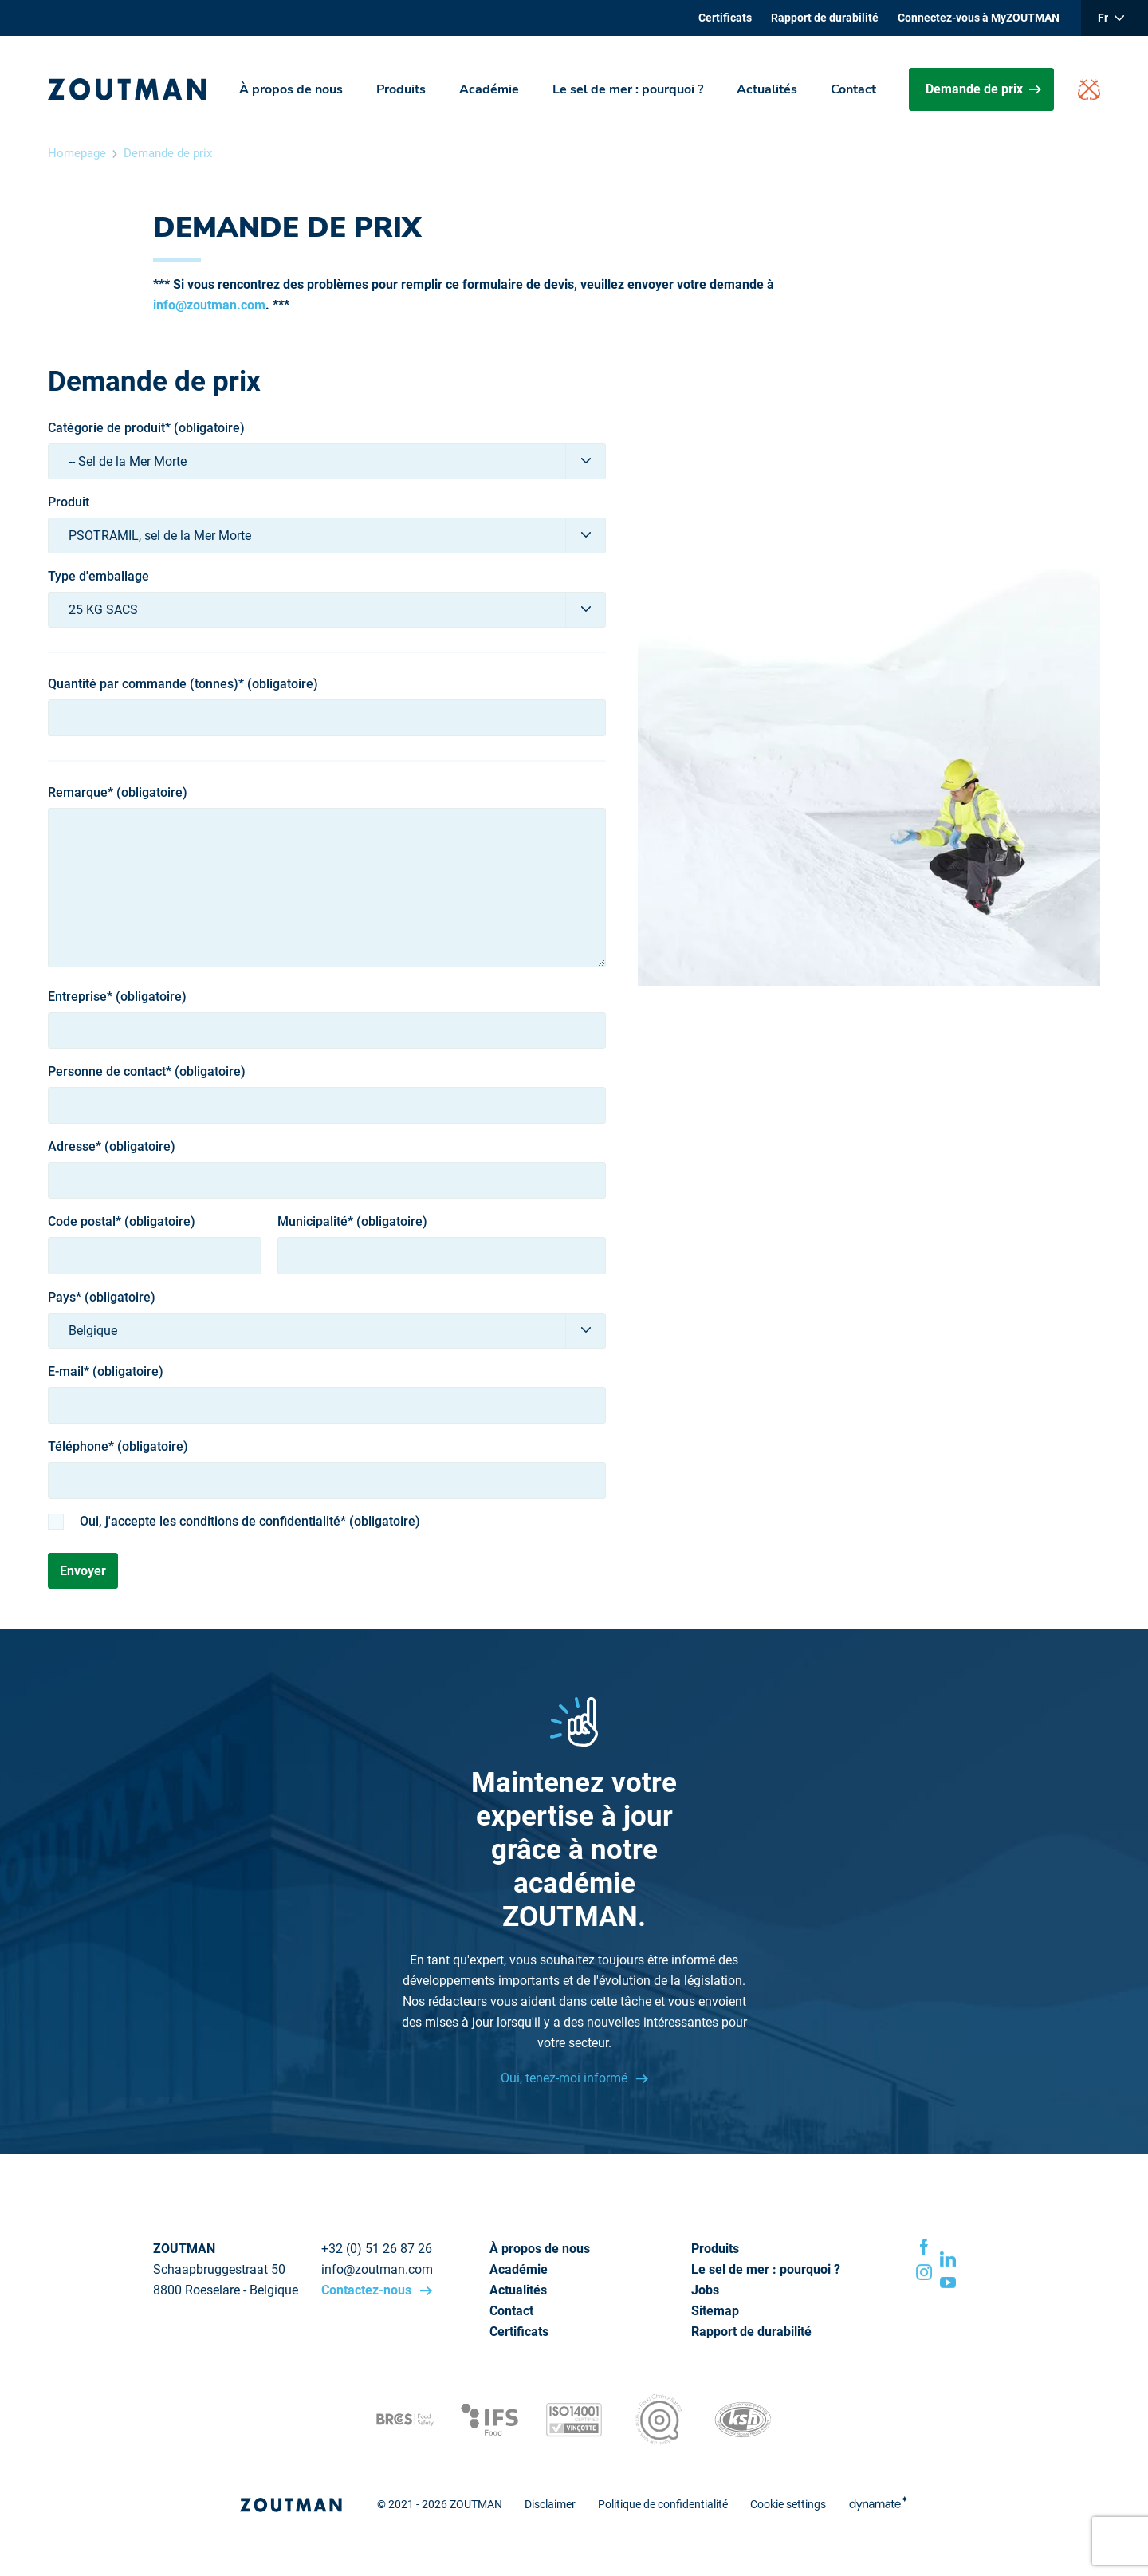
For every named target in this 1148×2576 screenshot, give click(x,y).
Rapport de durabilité (825, 17)
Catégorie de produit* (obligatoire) (146, 428)
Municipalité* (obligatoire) (352, 1222)
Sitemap (715, 2310)
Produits (401, 89)
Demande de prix (983, 89)
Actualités (767, 89)
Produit (68, 502)
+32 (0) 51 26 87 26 (376, 2248)
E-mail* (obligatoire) (105, 1372)
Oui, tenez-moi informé (566, 2078)
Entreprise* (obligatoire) (117, 997)
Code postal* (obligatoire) (121, 1222)
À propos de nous (291, 89)
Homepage (77, 153)
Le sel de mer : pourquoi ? (627, 89)
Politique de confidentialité (663, 2504)
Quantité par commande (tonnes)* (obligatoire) (183, 684)
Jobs (705, 2290)
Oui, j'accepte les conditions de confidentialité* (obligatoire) (250, 1521)
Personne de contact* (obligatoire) (147, 1072)
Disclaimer (550, 2504)
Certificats (725, 17)
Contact (853, 89)
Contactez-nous (368, 2290)
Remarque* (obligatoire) (117, 793)
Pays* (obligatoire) (101, 1297)
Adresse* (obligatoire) (111, 1147)
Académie (489, 89)
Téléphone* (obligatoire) (118, 1447)
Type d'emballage (98, 576)
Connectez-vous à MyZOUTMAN (979, 17)
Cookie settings (788, 2504)
